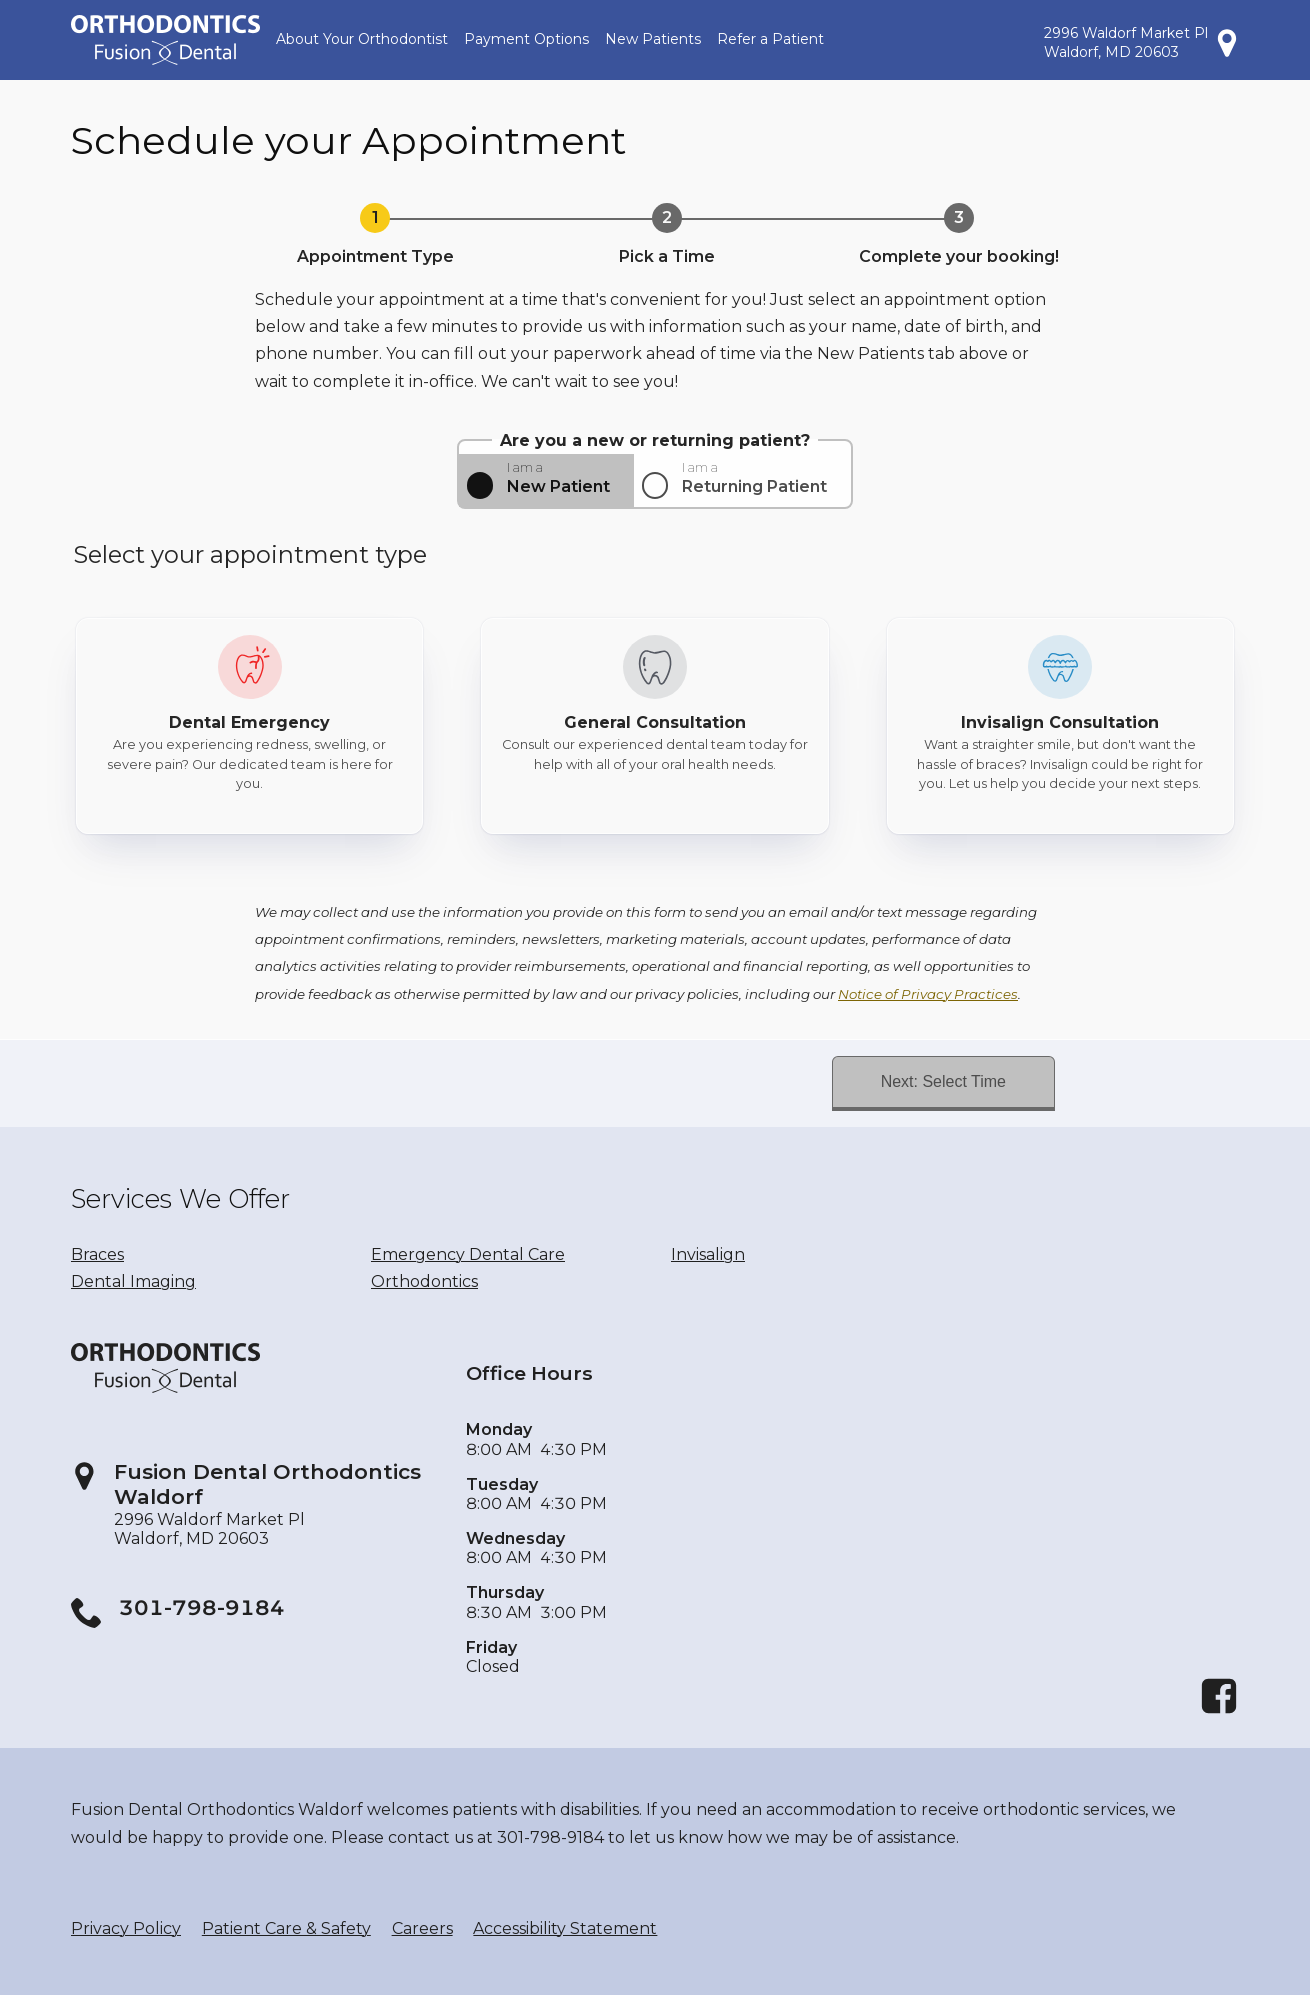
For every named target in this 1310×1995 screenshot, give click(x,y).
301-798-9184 (202, 1607)
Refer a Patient (770, 39)
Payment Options (526, 39)
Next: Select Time (943, 1081)
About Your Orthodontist (362, 39)
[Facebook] (1219, 1710)
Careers (422, 1928)
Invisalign (708, 1254)
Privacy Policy (126, 1928)
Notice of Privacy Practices (928, 994)
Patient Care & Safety (286, 1928)
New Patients (653, 39)
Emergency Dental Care (468, 1254)
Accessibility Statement (565, 1928)
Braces (97, 1254)
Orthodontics (424, 1281)
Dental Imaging (133, 1281)
